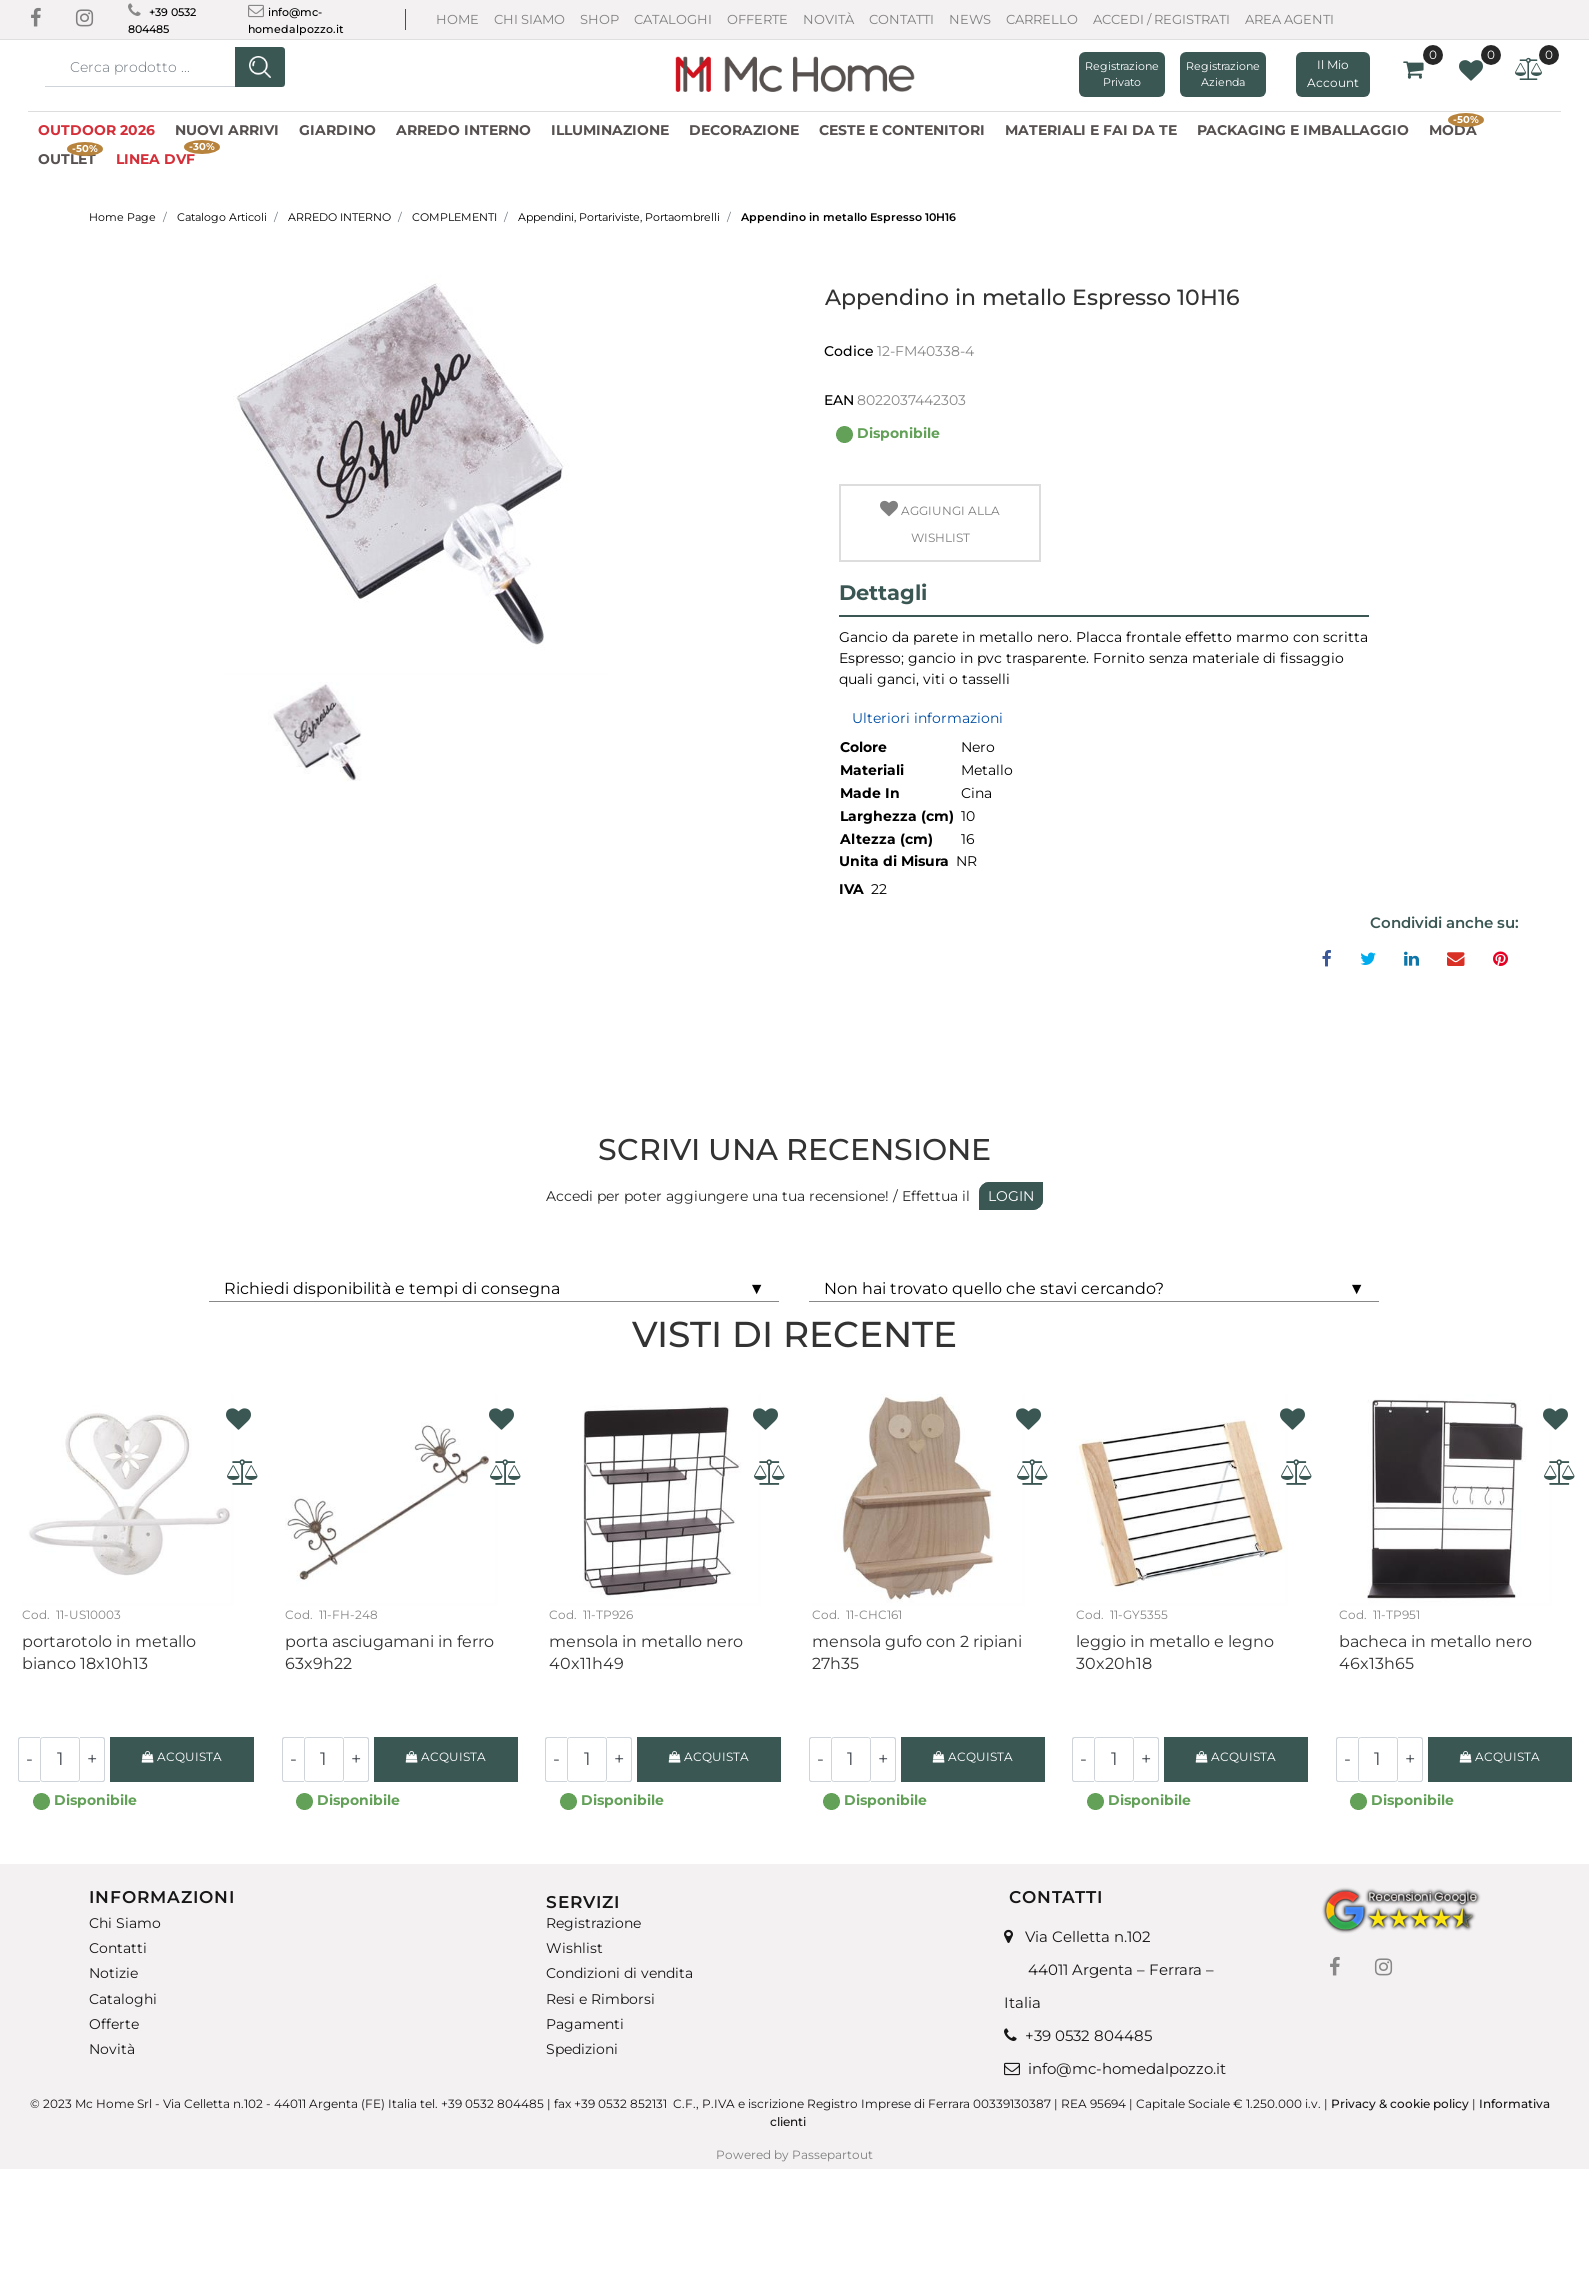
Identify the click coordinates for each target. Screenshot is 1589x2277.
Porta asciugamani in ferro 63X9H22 (389, 1652)
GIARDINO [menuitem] (337, 130)
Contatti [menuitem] (118, 1948)
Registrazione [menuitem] (593, 1923)
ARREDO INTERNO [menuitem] (463, 130)
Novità (828, 19)
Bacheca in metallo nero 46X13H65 (1435, 1652)
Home (457, 19)
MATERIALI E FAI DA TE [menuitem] (1091, 130)
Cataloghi (673, 19)
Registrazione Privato (1122, 74)
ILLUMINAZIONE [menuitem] (610, 130)
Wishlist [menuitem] (574, 1948)
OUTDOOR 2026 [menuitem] (96, 130)
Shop (599, 19)
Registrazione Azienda (1223, 74)
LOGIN (1011, 1196)
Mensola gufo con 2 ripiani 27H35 (917, 1652)
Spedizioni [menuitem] (582, 2049)
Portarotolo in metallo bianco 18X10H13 (109, 1652)
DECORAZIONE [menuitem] (744, 130)
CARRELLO (1042, 19)
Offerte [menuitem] (114, 2024)
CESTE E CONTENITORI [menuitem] (902, 130)
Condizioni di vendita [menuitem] (619, 1973)
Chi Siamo (529, 19)
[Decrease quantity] (29, 1759)
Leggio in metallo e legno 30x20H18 (1175, 1652)
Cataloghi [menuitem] (123, 1998)
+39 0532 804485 (1088, 2035)
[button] (260, 67)
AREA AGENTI (1289, 19)
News (970, 19)
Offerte (757, 19)
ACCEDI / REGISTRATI (1161, 19)
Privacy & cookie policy (1400, 2103)
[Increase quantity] (92, 1759)
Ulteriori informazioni (927, 718)
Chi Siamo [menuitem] (125, 1923)
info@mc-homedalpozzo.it (1127, 2068)
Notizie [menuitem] (113, 1973)
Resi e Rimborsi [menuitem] (600, 1998)
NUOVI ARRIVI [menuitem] (227, 130)
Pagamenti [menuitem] (585, 2024)
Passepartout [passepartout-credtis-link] (832, 2154)
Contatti (901, 19)
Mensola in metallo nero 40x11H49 (646, 1652)
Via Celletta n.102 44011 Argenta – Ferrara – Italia (1109, 1969)
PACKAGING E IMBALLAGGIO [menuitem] (1303, 130)
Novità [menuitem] (112, 2049)
